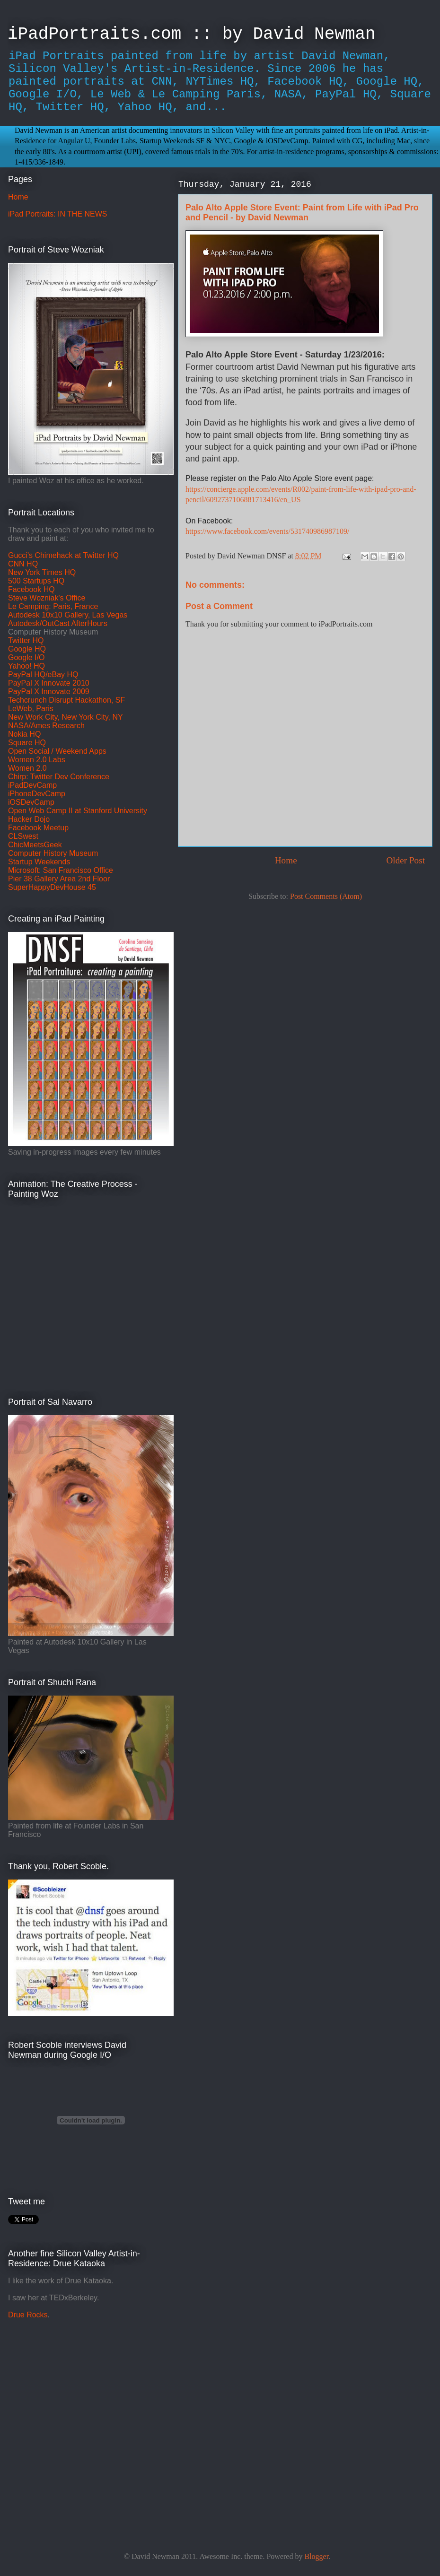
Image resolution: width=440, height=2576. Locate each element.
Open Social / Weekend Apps (57, 751)
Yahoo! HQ (26, 666)
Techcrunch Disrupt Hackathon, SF (66, 700)
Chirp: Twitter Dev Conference (58, 777)
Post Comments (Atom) (326, 896)
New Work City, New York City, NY (65, 717)
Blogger (316, 2556)
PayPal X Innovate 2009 (48, 692)
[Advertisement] (67, 2416)
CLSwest (23, 836)
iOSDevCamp (31, 802)
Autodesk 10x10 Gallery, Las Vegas (67, 615)
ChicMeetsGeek (35, 845)
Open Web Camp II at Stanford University (77, 811)
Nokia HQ (24, 734)
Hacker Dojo (29, 819)
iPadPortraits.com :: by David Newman (192, 34)
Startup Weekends (39, 862)
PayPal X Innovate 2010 (48, 683)
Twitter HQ (26, 640)
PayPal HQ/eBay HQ (43, 674)
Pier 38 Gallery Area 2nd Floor (59, 879)
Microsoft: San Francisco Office (60, 870)
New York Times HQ (42, 572)
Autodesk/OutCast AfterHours (57, 623)
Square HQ (27, 743)
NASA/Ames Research (46, 726)
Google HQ (27, 649)
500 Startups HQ (36, 581)
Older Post (405, 860)
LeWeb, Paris (30, 709)
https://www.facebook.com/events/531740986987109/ (267, 531)
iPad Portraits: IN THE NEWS (57, 214)
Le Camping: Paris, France (53, 606)
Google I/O (26, 657)
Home (286, 860)
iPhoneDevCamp (36, 794)
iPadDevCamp (32, 785)
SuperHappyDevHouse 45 (52, 887)
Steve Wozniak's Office (46, 598)
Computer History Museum (53, 853)
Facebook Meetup (38, 828)
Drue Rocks (28, 2315)
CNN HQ (23, 564)
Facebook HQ (31, 589)
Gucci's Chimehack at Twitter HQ (63, 555)
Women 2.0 (27, 768)
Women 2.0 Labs (36, 760)
